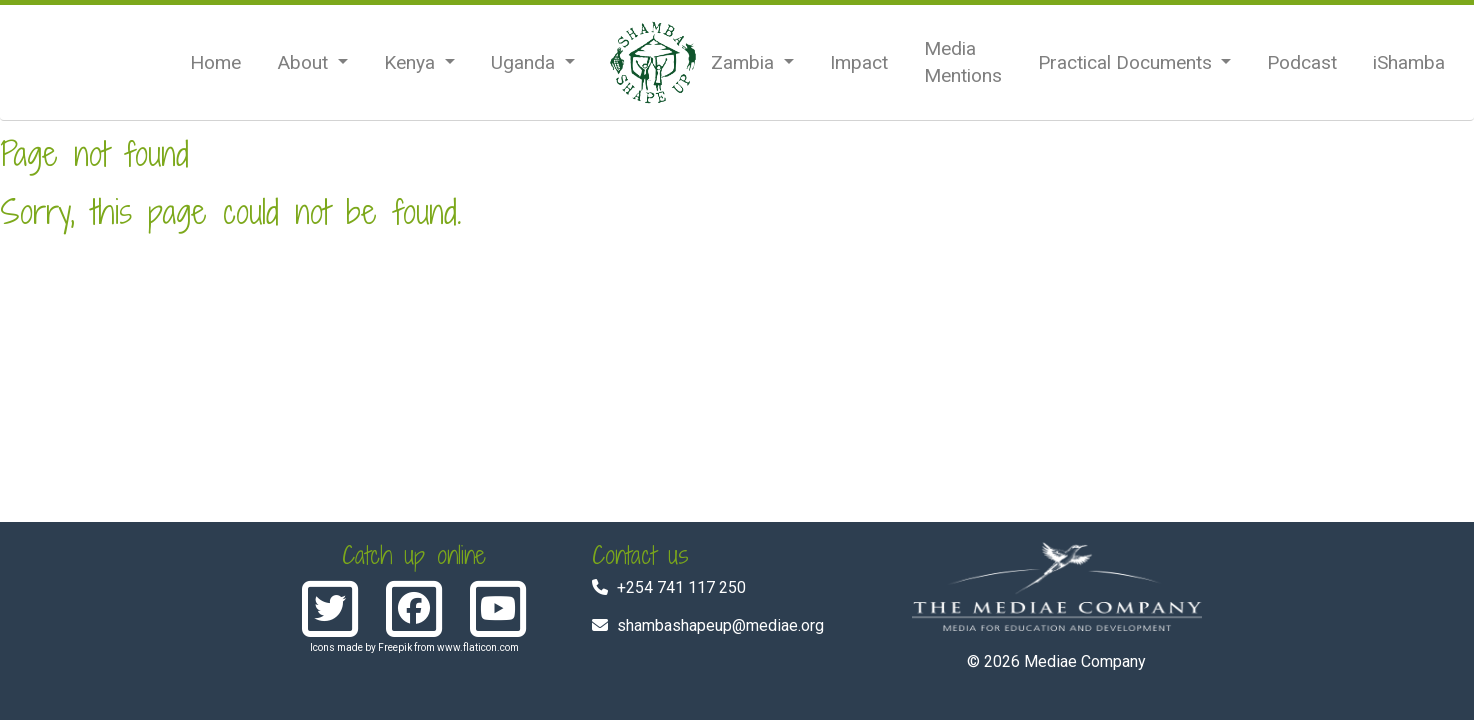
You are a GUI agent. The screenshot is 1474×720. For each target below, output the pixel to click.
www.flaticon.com (478, 647)
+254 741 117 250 (681, 587)
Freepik (395, 647)
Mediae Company (1085, 661)
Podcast (1302, 62)
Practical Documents (1127, 62)
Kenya (412, 62)
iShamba (1409, 62)
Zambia (745, 62)
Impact (859, 62)
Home (215, 62)
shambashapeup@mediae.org (720, 625)
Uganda (525, 62)
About (305, 62)
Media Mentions (963, 62)
